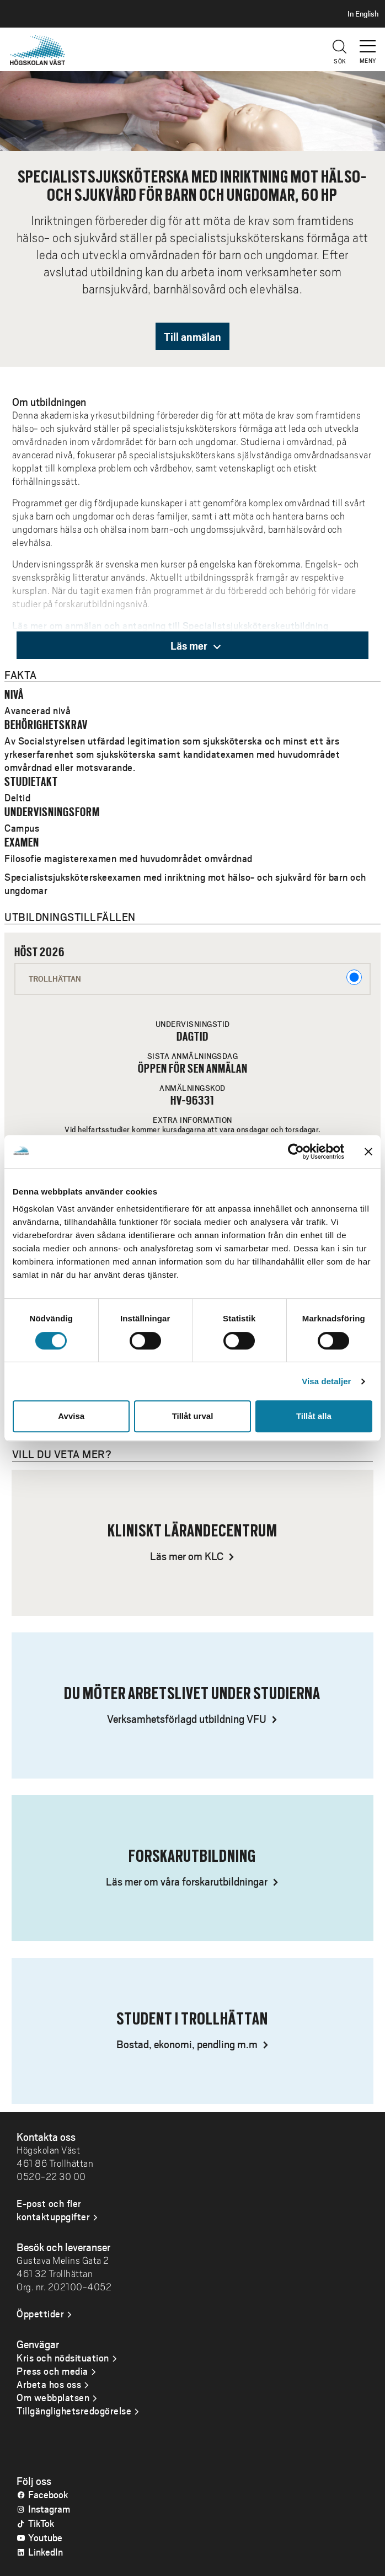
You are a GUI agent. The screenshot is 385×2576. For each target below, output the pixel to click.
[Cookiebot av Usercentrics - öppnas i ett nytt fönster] (296, 1151)
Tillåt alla (313, 1416)
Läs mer (195, 645)
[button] (368, 41)
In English (362, 14)
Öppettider (40, 2313)
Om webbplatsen (53, 2397)
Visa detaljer (326, 1381)
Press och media (52, 2370)
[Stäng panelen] (368, 1151)
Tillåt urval (192, 1416)
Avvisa (71, 1416)
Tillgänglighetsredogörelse (74, 2410)
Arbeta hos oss (49, 2384)
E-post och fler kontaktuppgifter (53, 2210)
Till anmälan (192, 336)
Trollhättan (195, 977)
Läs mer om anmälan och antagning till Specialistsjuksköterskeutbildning (170, 625)
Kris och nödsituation (63, 2357)
